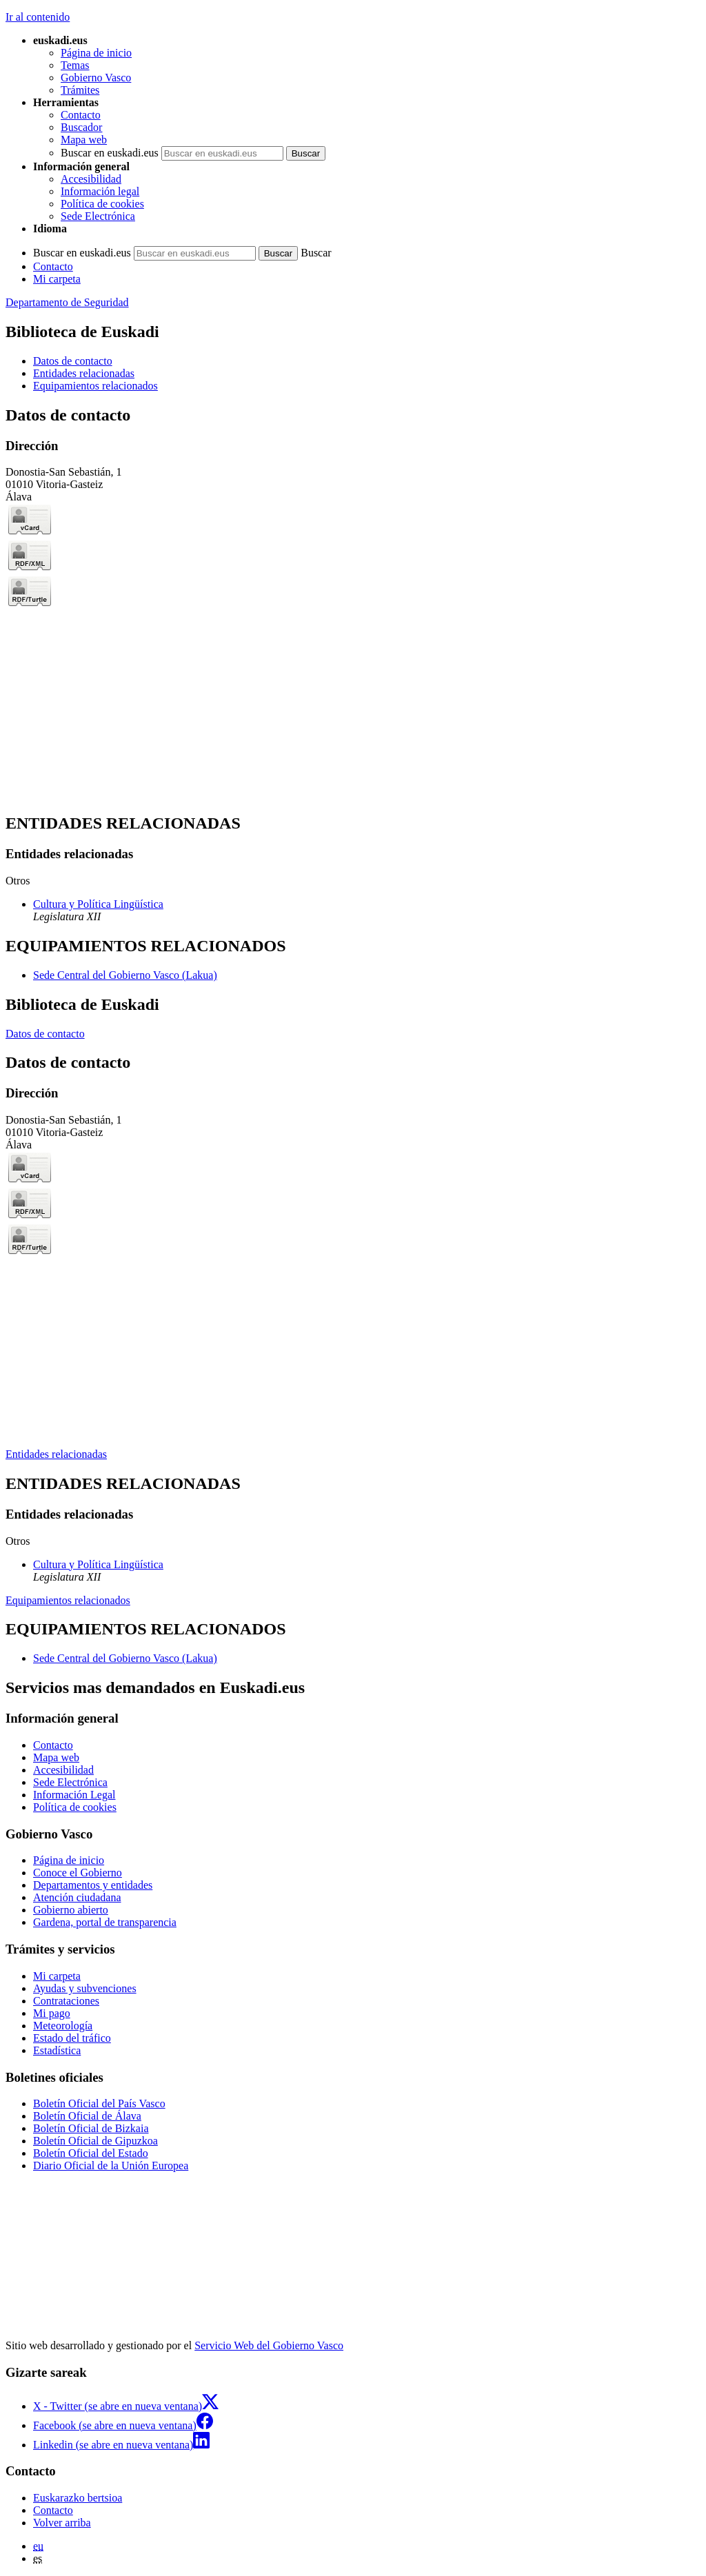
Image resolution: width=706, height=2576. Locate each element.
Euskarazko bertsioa (77, 2498)
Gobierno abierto (70, 1910)
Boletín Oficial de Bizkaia (91, 2128)
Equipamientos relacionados (68, 1600)
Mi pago (51, 2013)
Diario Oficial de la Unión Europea (110, 2165)
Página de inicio (96, 53)
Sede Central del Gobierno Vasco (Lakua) (125, 975)
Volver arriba (62, 2522)
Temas (75, 65)
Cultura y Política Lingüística (98, 904)
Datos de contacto (45, 1033)
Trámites (80, 90)
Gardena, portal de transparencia (104, 1922)
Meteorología (62, 2025)
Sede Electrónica (98, 216)
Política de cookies (102, 204)
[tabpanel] (353, 603)
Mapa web (84, 139)
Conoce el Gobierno (77, 1872)
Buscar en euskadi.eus (110, 153)
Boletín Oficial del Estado (90, 2153)
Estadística (57, 2050)
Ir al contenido (38, 17)
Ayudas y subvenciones (85, 1988)
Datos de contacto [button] (72, 361)
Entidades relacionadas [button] (83, 373)
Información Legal (74, 1795)
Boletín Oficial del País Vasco (99, 2103)
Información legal (100, 191)
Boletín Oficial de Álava (87, 2116)
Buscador (81, 127)
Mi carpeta (57, 279)
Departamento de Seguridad (67, 302)
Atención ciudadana (77, 1897)
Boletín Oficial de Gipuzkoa (95, 2141)
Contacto (81, 115)
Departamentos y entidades (92, 1885)
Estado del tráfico (72, 2038)
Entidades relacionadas (56, 1454)
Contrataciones (66, 2001)
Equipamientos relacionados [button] (95, 386)
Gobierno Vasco (96, 77)
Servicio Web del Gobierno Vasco (268, 2345)
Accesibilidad (91, 179)
